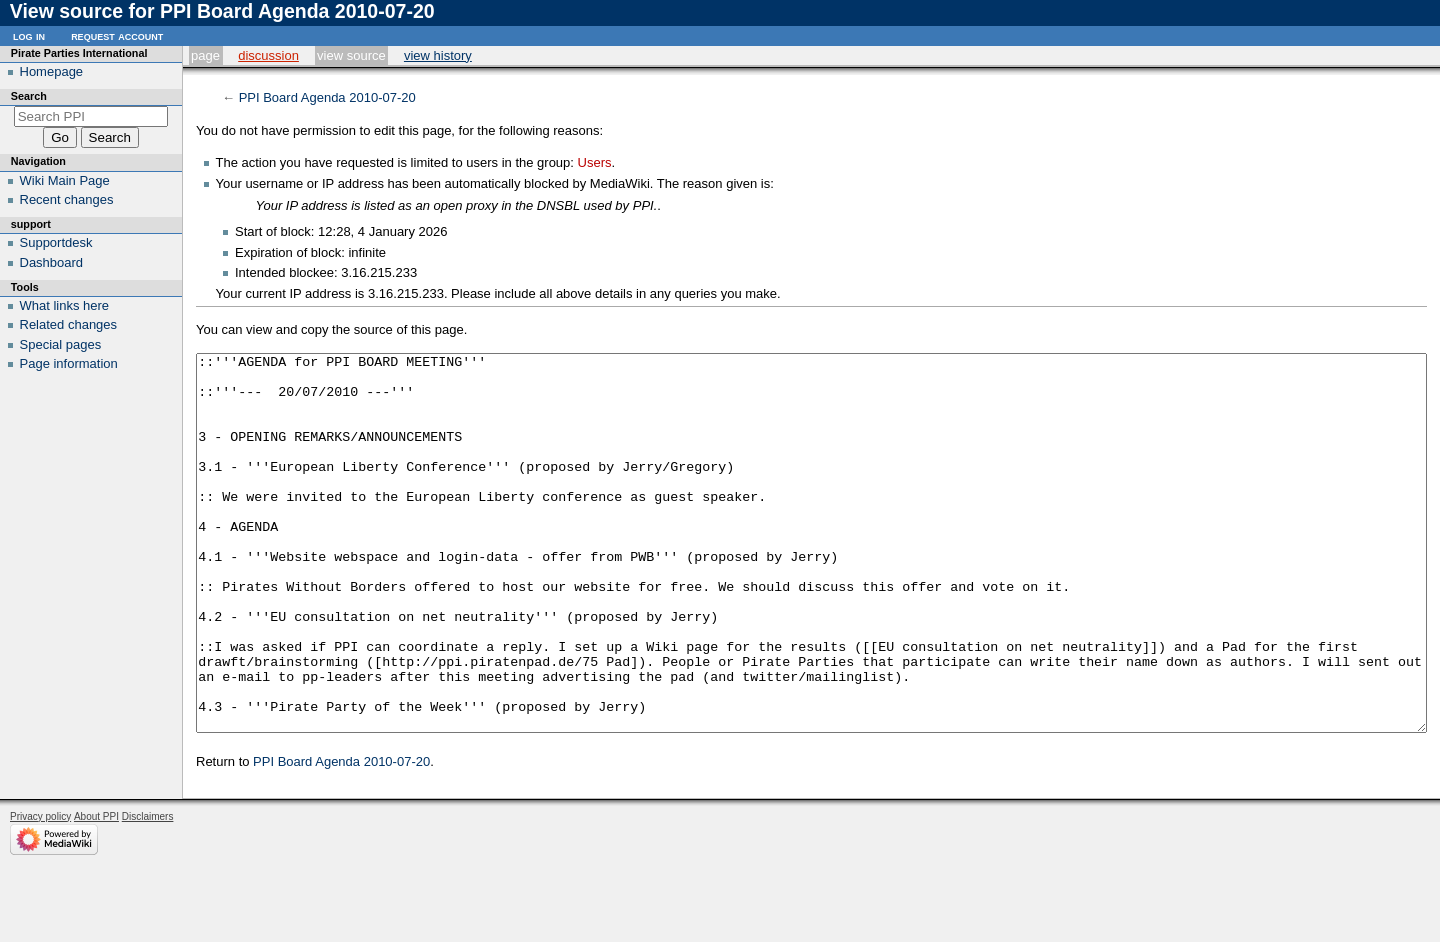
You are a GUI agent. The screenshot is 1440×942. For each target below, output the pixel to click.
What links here (65, 305)
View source (351, 55)
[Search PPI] (91, 116)
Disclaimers (148, 891)
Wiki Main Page (65, 180)
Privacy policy (40, 891)
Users (595, 162)
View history (438, 55)
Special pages (61, 344)
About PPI (96, 891)
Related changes (69, 324)
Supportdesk (56, 242)
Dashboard (52, 262)
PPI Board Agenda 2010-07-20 (327, 97)
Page (205, 55)
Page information (69, 363)
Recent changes (67, 199)
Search (29, 96)
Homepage (52, 71)
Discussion (268, 55)
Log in (29, 35)
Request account (117, 35)
